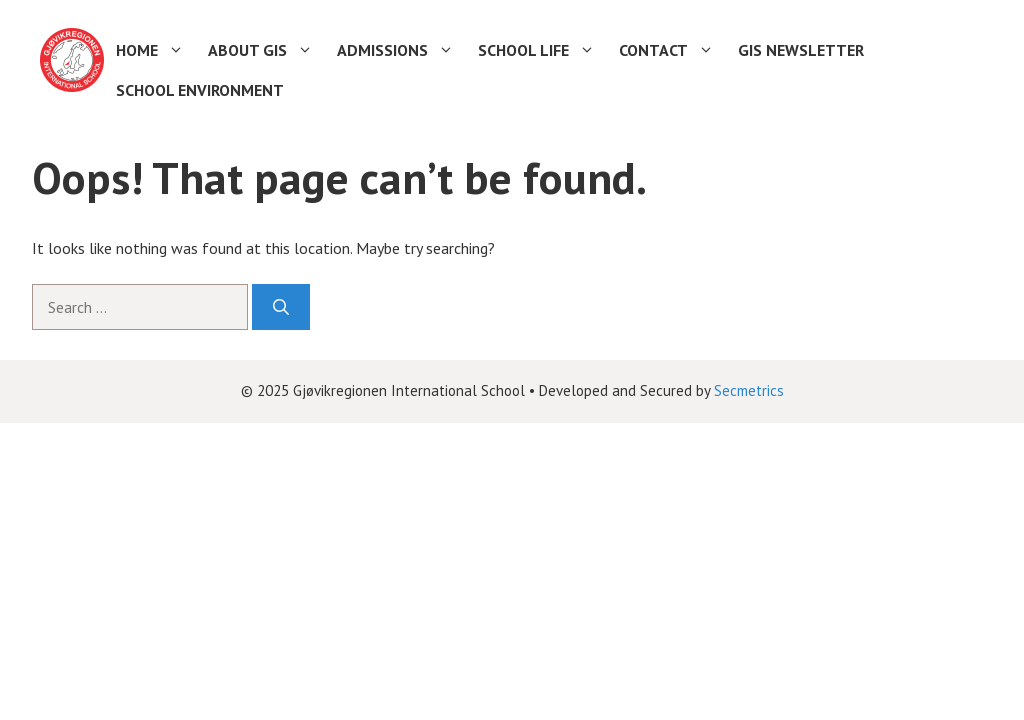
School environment (200, 90)
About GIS (266, 50)
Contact (672, 50)
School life (542, 50)
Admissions (401, 50)
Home (156, 50)
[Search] (281, 307)
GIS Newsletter (801, 50)
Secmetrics (749, 390)
